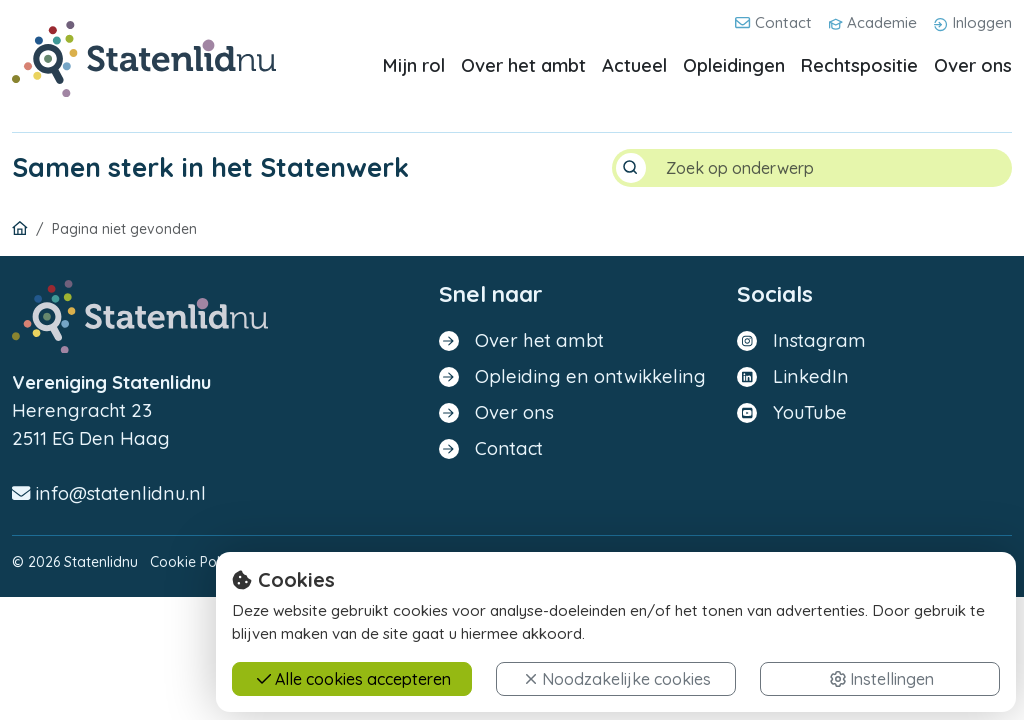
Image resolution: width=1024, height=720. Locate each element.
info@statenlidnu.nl (109, 493)
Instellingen (882, 695)
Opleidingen (734, 65)
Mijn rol (414, 65)
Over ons (973, 65)
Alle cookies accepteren (354, 695)
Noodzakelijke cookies (617, 695)
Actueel (634, 65)
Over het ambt (523, 65)
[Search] (831, 168)
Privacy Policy (295, 562)
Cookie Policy (194, 562)
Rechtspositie (859, 65)
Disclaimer (386, 562)
